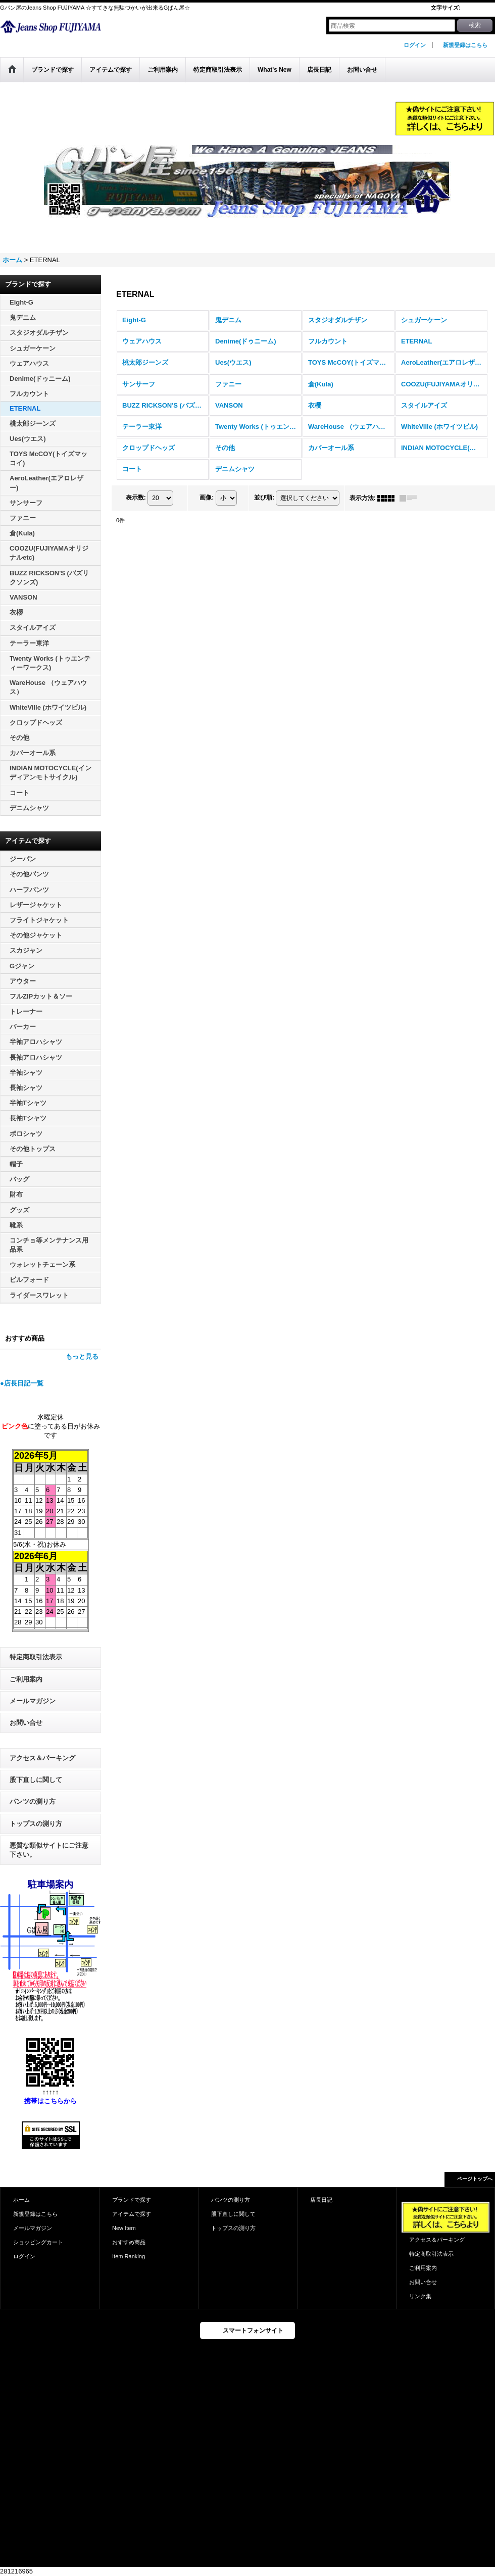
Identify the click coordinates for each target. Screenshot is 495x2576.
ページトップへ (474, 2179)
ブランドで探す (131, 2200)
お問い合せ (26, 1722)
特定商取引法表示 (36, 1657)
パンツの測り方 (33, 1801)
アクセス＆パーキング (42, 1758)
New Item (124, 2228)
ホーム (21, 2200)
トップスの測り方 (36, 1823)
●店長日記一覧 (21, 1383)
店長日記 (321, 2200)
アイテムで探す (131, 2214)
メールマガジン (33, 1701)
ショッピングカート (38, 2242)
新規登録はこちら (465, 45)
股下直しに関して (36, 1780)
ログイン (415, 45)
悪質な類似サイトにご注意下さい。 (49, 1850)
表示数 (136, 497)
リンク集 (420, 2296)
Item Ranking (128, 2256)
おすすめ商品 (128, 2242)
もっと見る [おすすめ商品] (82, 1356)
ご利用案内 (26, 1679)
